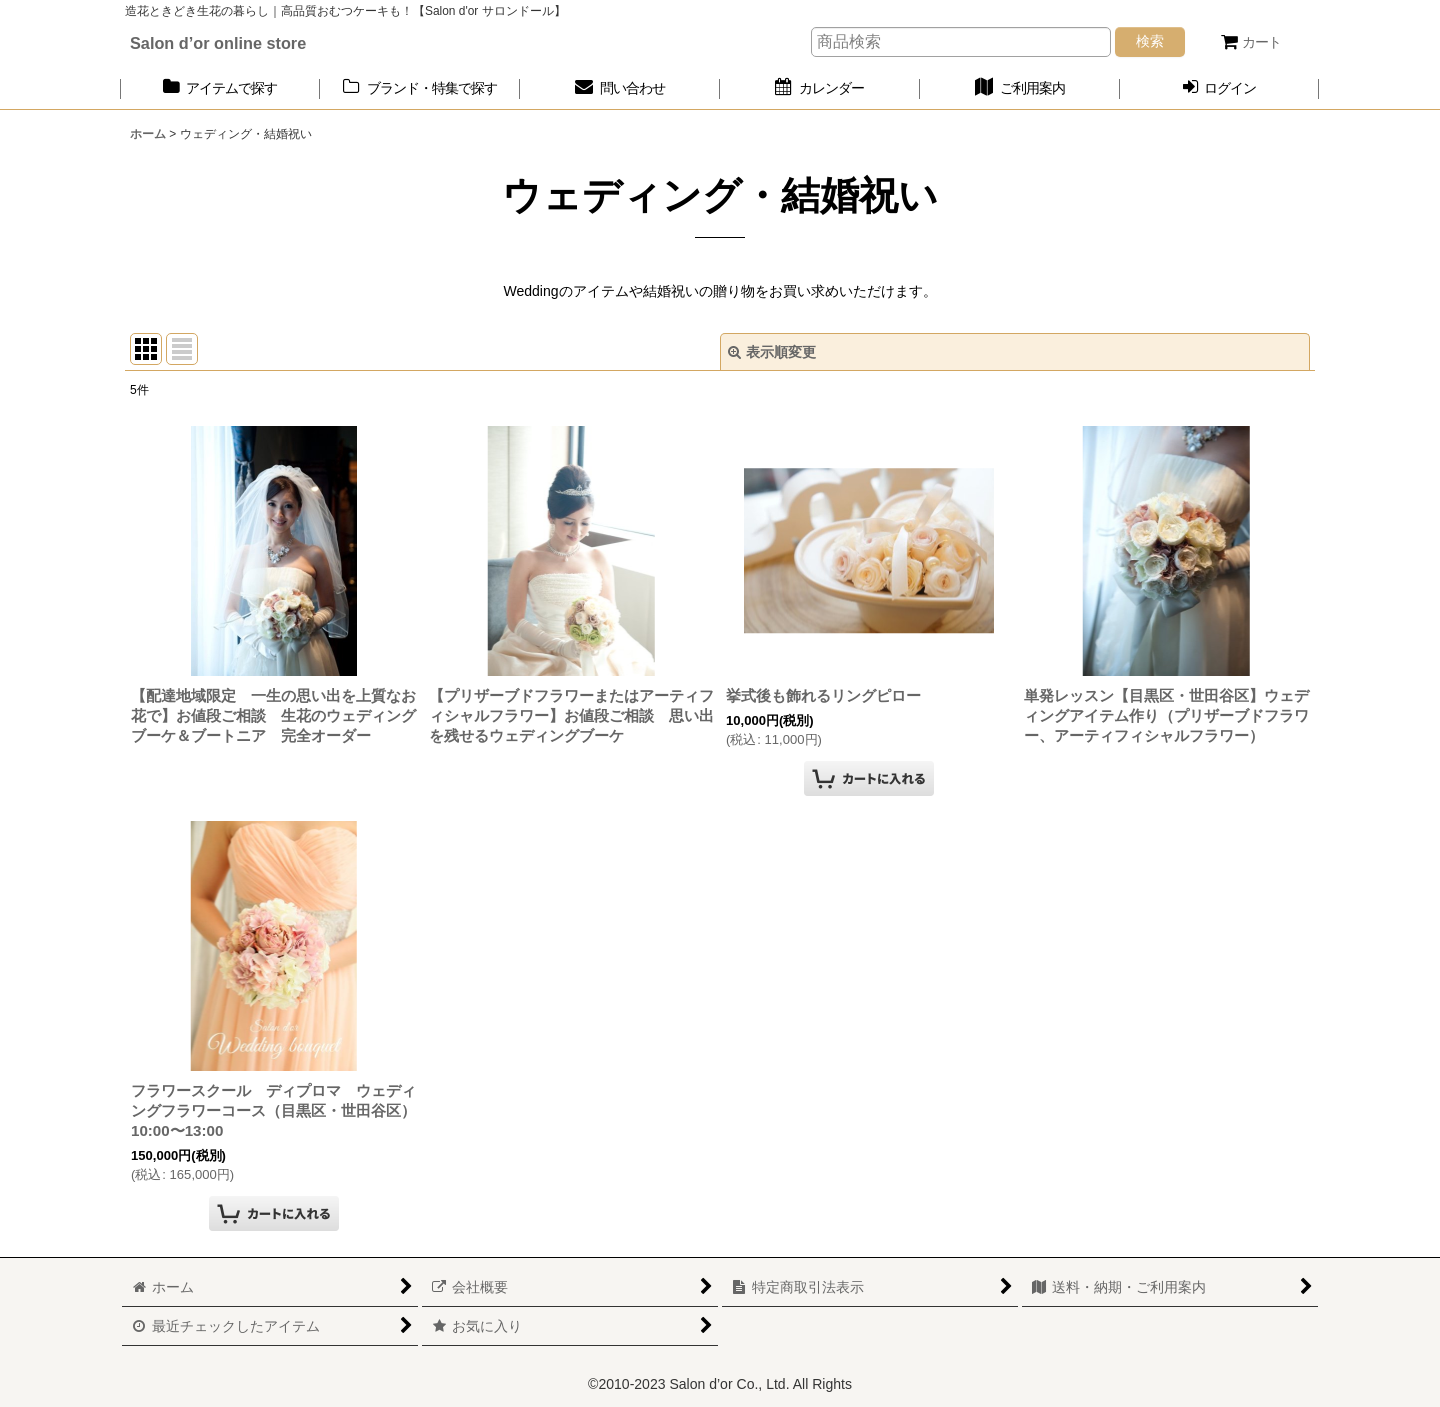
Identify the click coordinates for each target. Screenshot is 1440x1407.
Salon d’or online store (218, 43)
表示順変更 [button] (772, 352)
